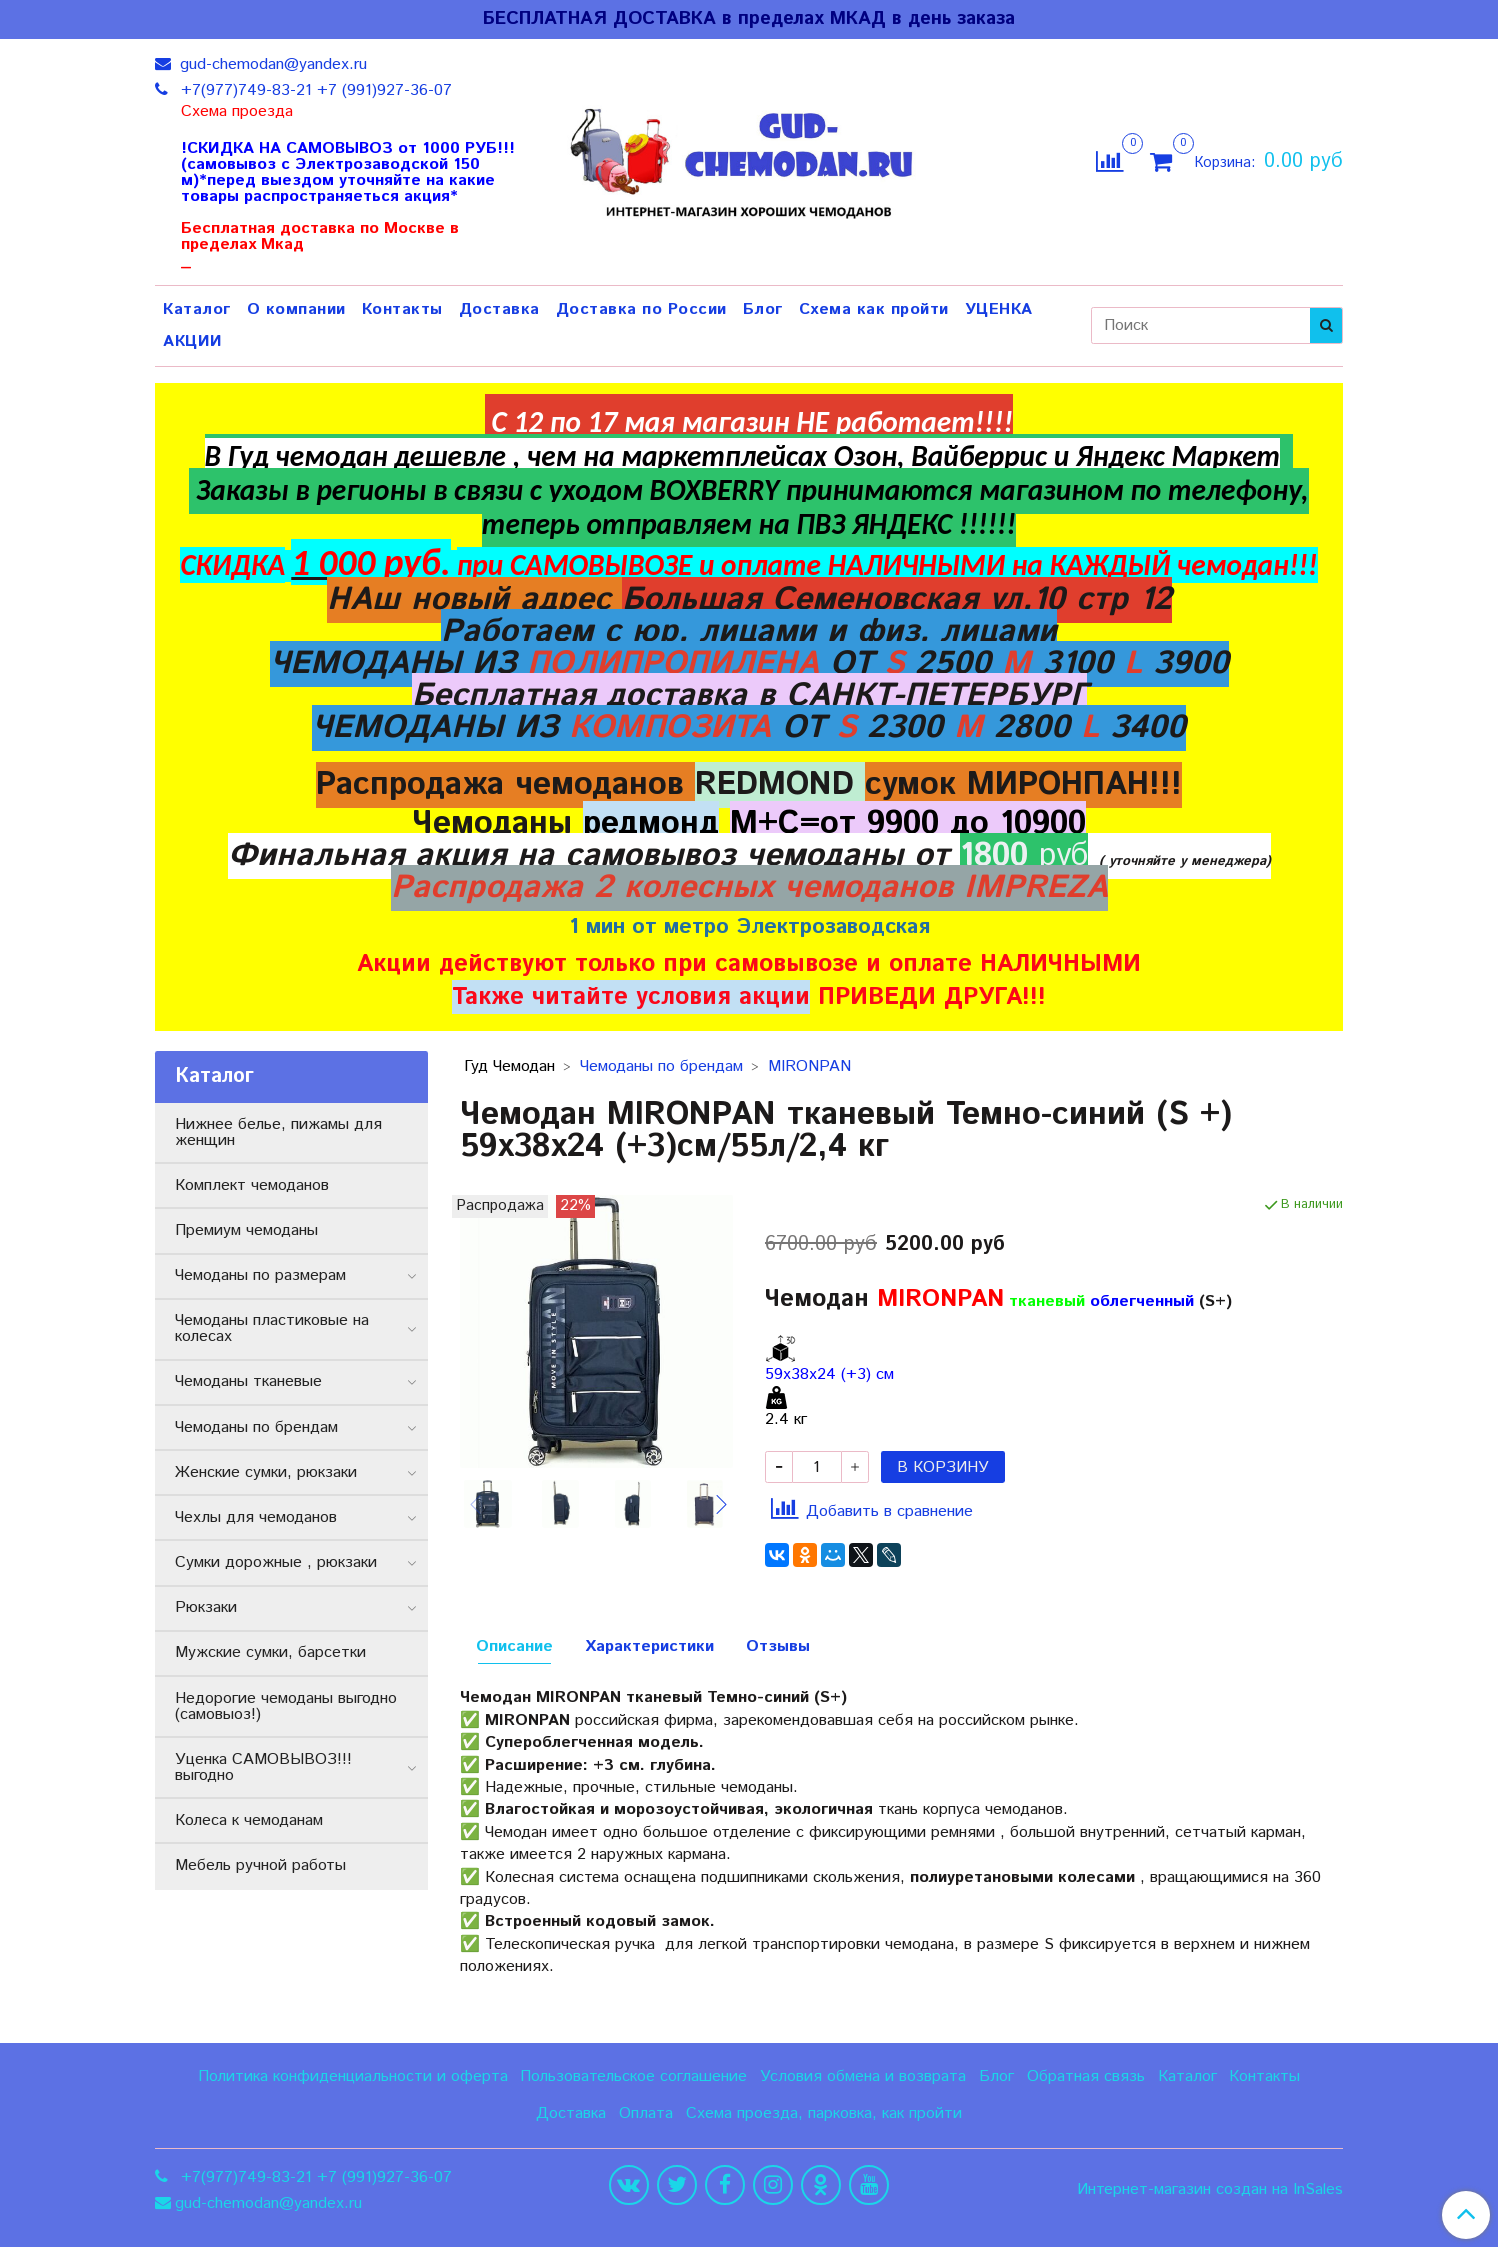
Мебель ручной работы (260, 1865)
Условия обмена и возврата (863, 2076)
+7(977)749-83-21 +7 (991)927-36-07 (314, 90)
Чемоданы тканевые (248, 1381)
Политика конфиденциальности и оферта (353, 2076)
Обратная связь (1086, 2076)
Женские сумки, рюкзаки (266, 1472)
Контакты (402, 309)
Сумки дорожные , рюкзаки (276, 1562)
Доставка (499, 309)
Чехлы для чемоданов (256, 1517)
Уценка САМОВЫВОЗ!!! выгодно (263, 1767)
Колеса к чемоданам (249, 1820)
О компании (296, 309)
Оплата (646, 2113)
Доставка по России (641, 309)
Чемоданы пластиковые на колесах (272, 1328)
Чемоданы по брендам (661, 1066)
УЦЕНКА (999, 309)
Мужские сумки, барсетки (270, 1652)
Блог (763, 309)
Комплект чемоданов (252, 1185)
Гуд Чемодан (509, 1066)
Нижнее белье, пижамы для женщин (278, 1132)
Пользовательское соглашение (633, 2076)
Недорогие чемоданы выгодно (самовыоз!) (286, 1706)
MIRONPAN (809, 1066)
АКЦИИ (193, 341)
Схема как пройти (874, 309)
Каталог (197, 309)
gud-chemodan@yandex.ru (271, 64)
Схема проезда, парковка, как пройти (824, 2113)
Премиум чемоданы (246, 1230)
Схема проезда (237, 112)
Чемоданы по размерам (260, 1275)
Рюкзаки (206, 1607)
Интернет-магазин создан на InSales (1210, 2190)
